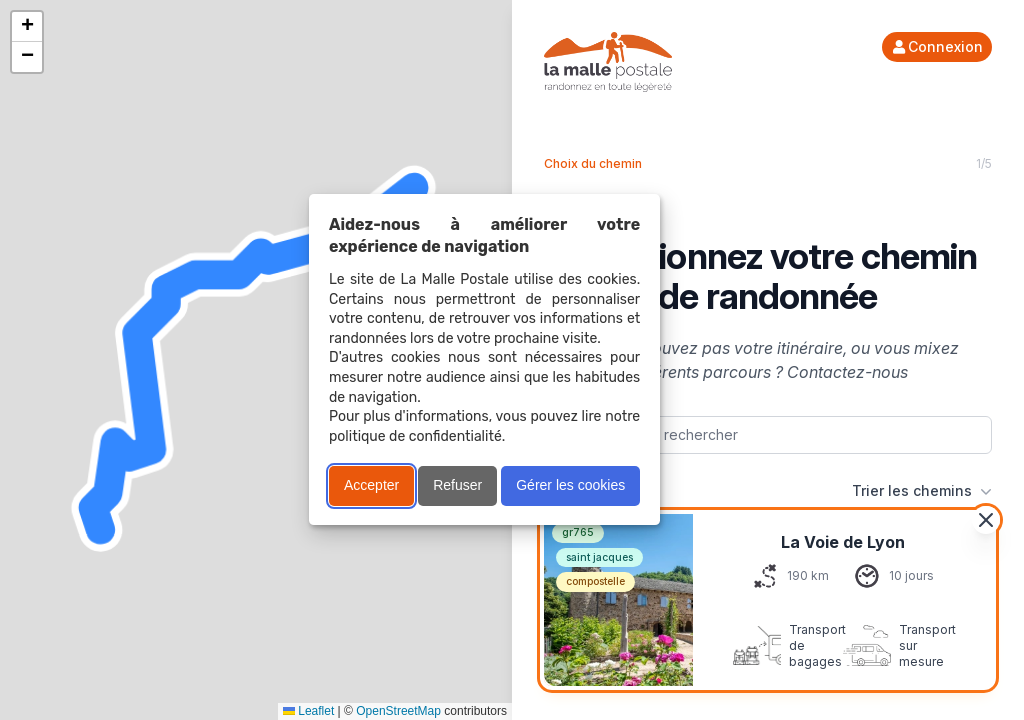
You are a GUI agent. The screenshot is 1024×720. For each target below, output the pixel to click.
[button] (27, 27)
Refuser (457, 485)
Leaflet (308, 711)
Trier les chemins (922, 491)
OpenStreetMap (398, 711)
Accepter (371, 485)
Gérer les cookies (570, 485)
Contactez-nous (847, 372)
